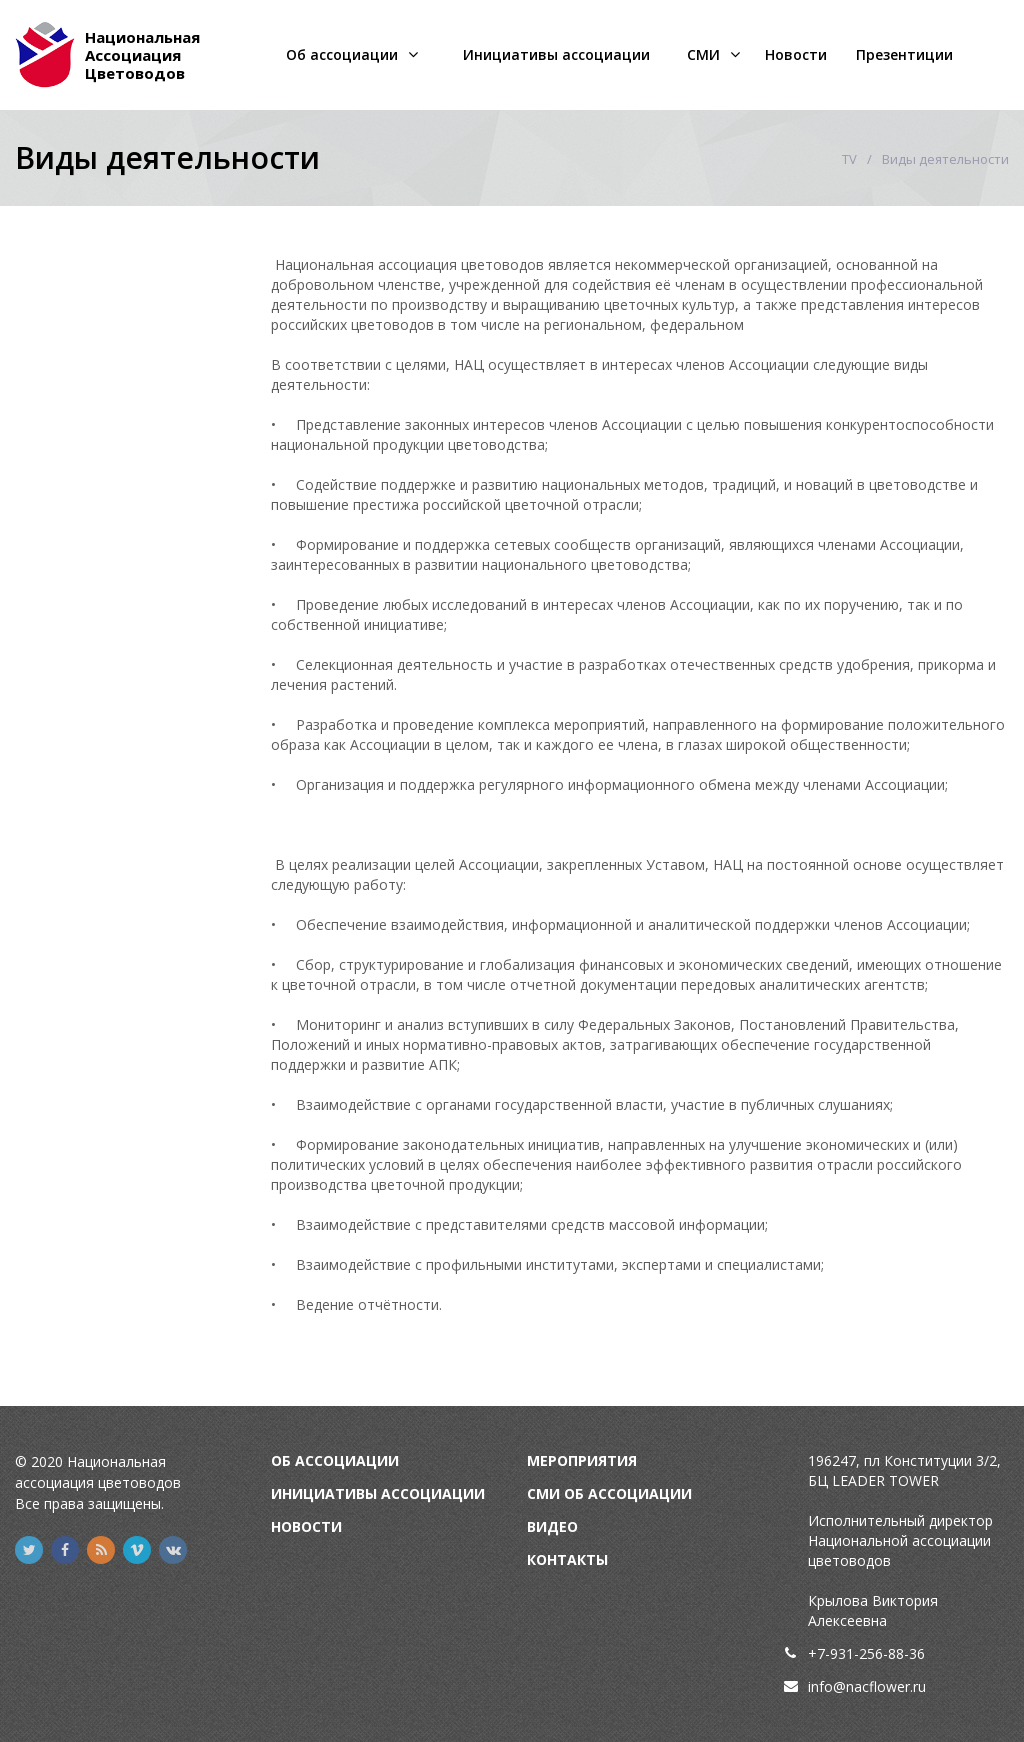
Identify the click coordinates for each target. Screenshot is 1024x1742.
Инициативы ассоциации (556, 54)
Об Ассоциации (335, 1460)
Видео (552, 1526)
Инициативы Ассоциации (378, 1493)
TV (849, 159)
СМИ (703, 54)
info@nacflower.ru (867, 1686)
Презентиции (904, 54)
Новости (796, 54)
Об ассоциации (342, 54)
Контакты (567, 1559)
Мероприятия (582, 1460)
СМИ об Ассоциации (609, 1493)
